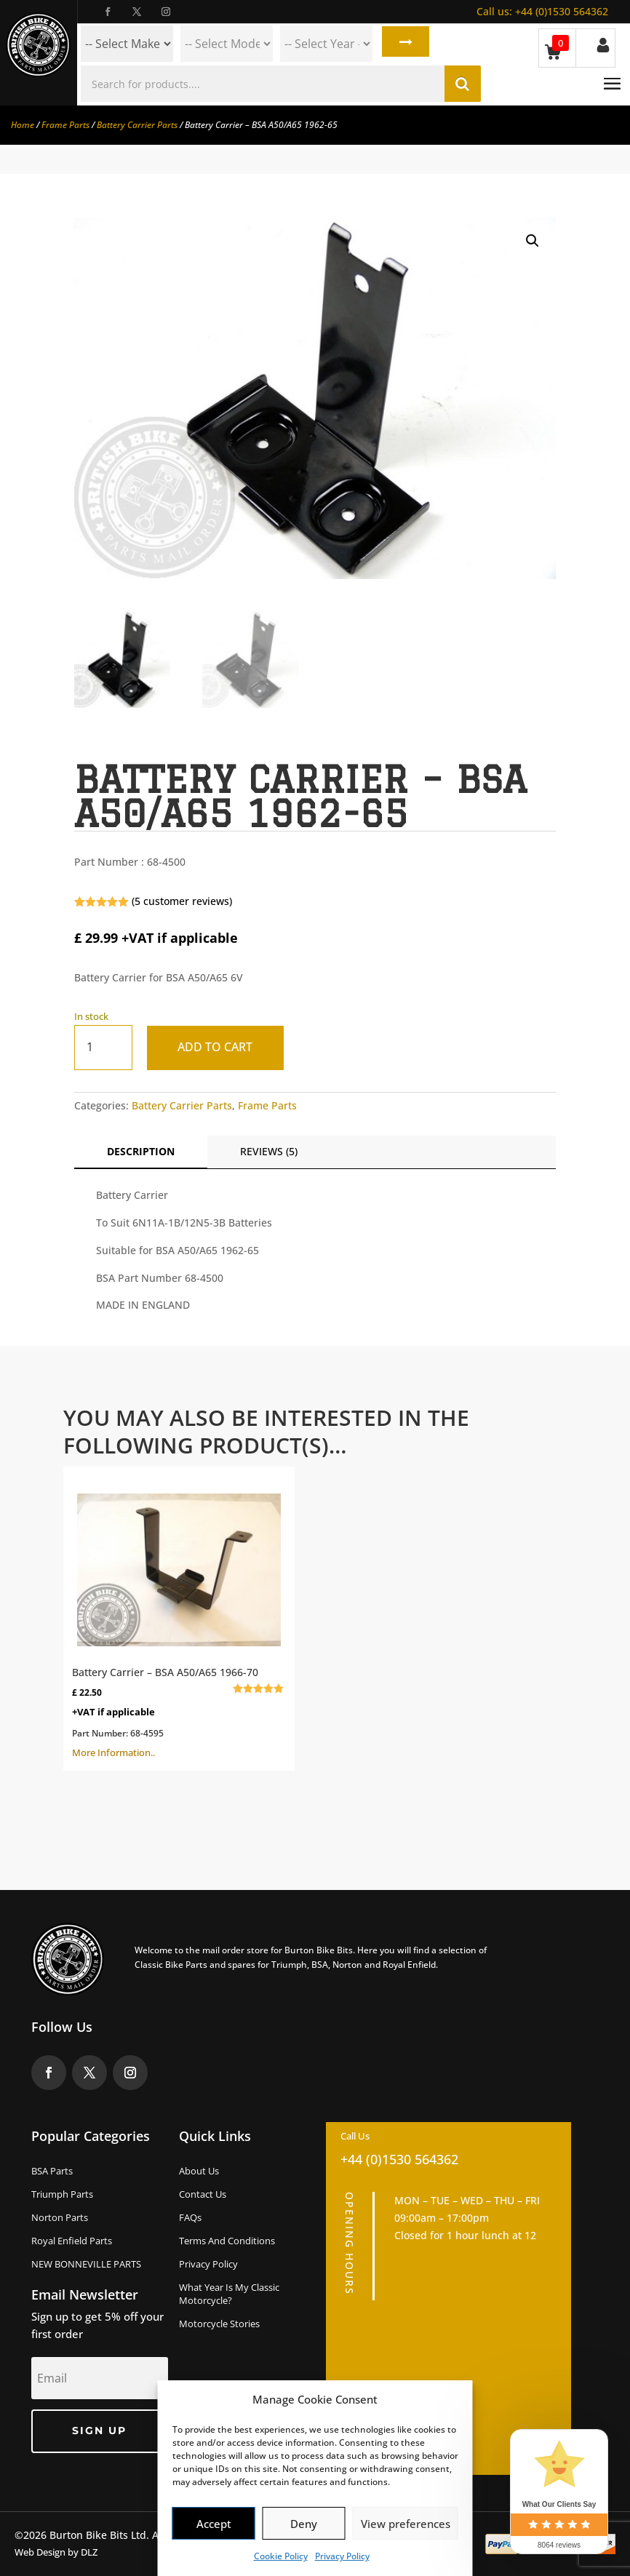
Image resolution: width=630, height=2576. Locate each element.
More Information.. (179, 1617)
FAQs (190, 2217)
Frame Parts (65, 125)
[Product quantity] (103, 1047)
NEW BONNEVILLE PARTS (86, 2263)
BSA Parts (52, 2170)
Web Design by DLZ (56, 2552)
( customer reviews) (182, 901)
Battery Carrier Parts (137, 125)
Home (22, 125)
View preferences (405, 2523)
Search (403, 43)
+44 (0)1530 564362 (542, 11)
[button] (532, 241)
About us (199, 2170)
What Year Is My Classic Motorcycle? (229, 2294)
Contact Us (202, 2194)
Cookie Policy (281, 2556)
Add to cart (219, 1047)
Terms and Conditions (227, 2240)
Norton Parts (59, 2217)
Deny (303, 2523)
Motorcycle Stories (219, 2323)
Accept (213, 2523)
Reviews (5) (269, 1151)
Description (141, 1151)
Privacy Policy (342, 2556)
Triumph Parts (62, 2194)
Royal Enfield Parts (71, 2240)
